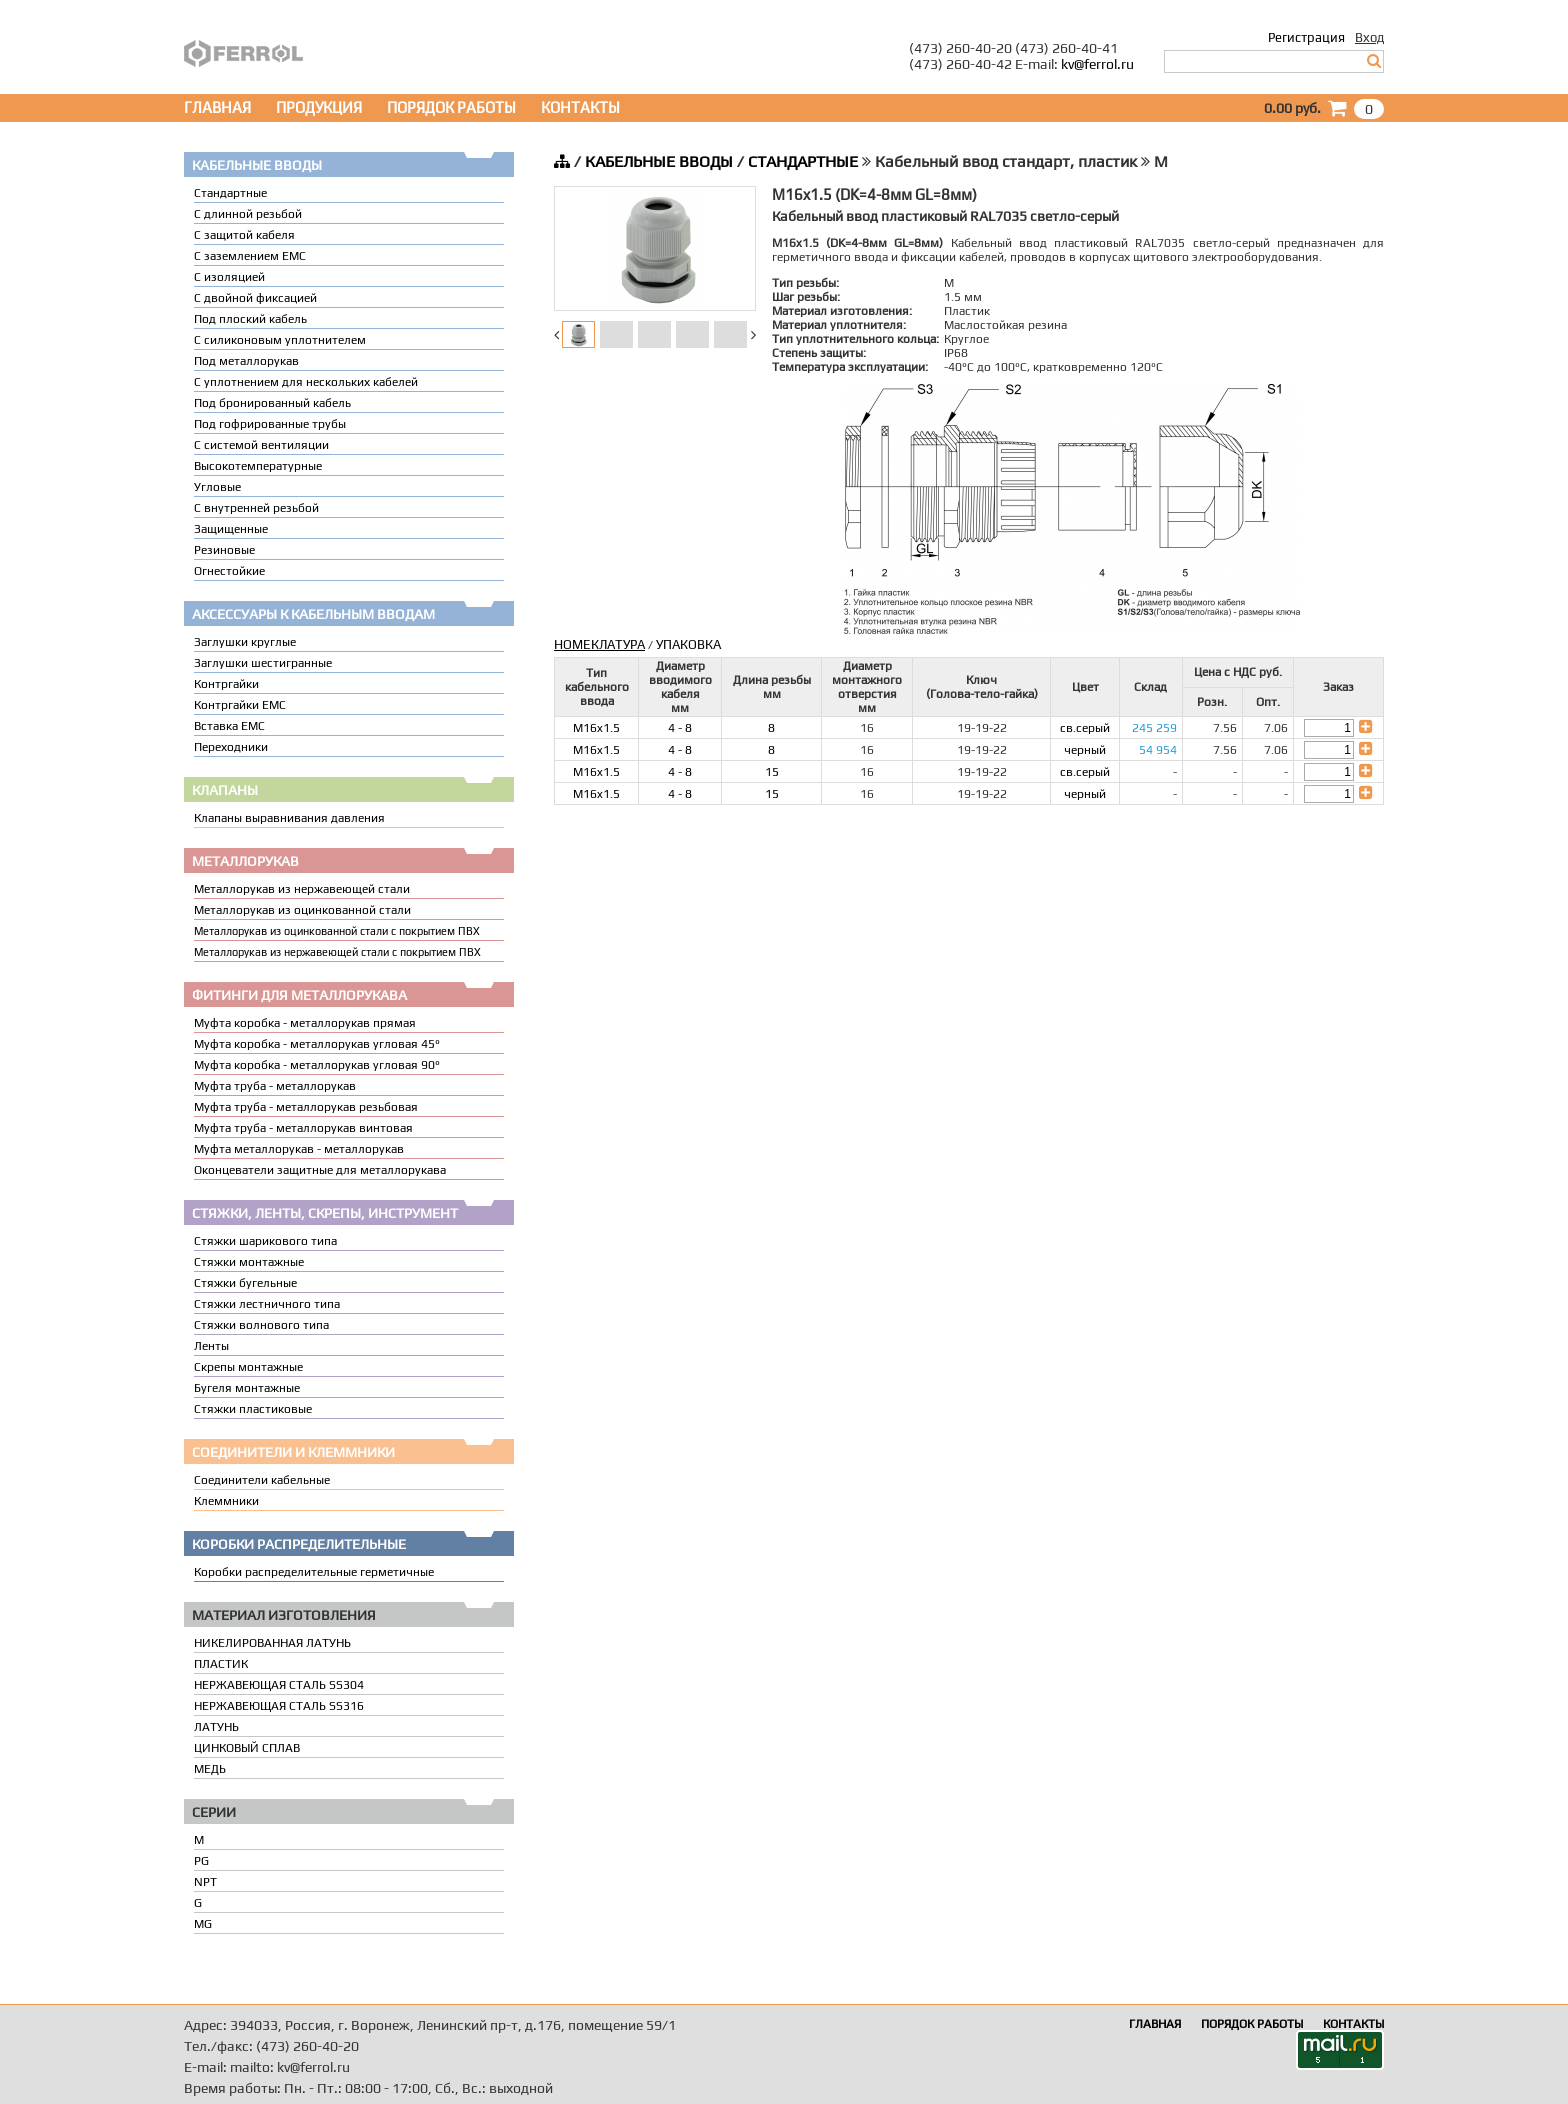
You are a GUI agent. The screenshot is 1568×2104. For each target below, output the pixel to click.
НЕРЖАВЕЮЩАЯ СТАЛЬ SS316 (279, 1706)
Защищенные (231, 529)
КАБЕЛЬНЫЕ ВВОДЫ (659, 161)
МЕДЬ (210, 1769)
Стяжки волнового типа (261, 1325)
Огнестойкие (229, 571)
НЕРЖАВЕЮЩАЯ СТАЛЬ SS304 (279, 1685)
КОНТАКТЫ (580, 107)
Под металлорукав (246, 361)
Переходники (231, 747)
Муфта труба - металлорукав (275, 1086)
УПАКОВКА (688, 644)
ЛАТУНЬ (216, 1727)
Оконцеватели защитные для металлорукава (320, 1170)
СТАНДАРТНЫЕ (803, 161)
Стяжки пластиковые (253, 1409)
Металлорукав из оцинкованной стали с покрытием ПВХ (337, 931)
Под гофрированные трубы (270, 424)
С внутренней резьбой (256, 508)
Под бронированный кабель (272, 403)
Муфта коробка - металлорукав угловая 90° (317, 1065)
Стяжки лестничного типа (267, 1304)
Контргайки (226, 684)
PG (201, 1861)
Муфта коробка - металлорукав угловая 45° (317, 1044)
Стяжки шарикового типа (265, 1241)
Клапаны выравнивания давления (289, 818)
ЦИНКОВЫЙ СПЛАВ (247, 1748)
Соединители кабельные (262, 1480)
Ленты (211, 1346)
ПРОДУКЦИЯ (319, 107)
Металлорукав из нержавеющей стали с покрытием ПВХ (337, 952)
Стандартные (230, 193)
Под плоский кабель (250, 319)
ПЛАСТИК (221, 1664)
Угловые (217, 487)
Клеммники (226, 1501)
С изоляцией (229, 277)
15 (772, 772)
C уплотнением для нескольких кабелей (306, 382)
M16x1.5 (596, 728)
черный (1085, 750)
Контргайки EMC (240, 705)
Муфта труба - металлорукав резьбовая (306, 1107)
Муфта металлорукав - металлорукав (299, 1149)
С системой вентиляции (261, 445)
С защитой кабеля (244, 235)
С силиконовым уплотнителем (280, 340)
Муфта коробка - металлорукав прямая (305, 1023)
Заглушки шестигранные (263, 663)
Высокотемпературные (258, 466)
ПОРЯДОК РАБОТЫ (451, 107)
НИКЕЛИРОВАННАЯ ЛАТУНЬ (272, 1643)
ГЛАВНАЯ (217, 107)
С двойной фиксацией (255, 298)
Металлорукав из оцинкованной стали (302, 910)
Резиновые (224, 550)
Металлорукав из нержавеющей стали (302, 889)
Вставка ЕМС (229, 726)
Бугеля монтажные (247, 1388)
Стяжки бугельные (245, 1283)
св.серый (1085, 728)
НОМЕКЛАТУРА (599, 644)
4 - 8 (680, 728)
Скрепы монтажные (248, 1367)
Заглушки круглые (245, 642)
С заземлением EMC (250, 256)
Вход (1369, 37)
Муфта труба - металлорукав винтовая (303, 1128)
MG (203, 1924)
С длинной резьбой (248, 214)
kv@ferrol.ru (1097, 64)
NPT (205, 1882)
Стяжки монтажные (249, 1262)
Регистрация (1306, 37)
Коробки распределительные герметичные (314, 1572)
